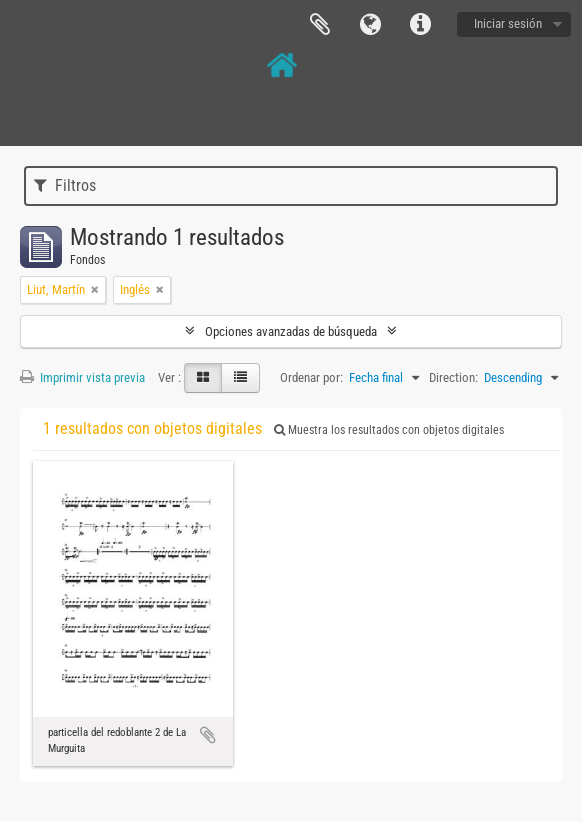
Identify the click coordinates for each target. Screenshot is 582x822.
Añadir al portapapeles (208, 735)
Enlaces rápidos (420, 25)
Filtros (65, 185)
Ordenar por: (311, 377)
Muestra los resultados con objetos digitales (389, 430)
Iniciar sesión (508, 23)
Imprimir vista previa (82, 377)
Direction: (453, 377)
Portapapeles (320, 25)
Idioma (370, 25)
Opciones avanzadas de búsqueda (291, 331)
